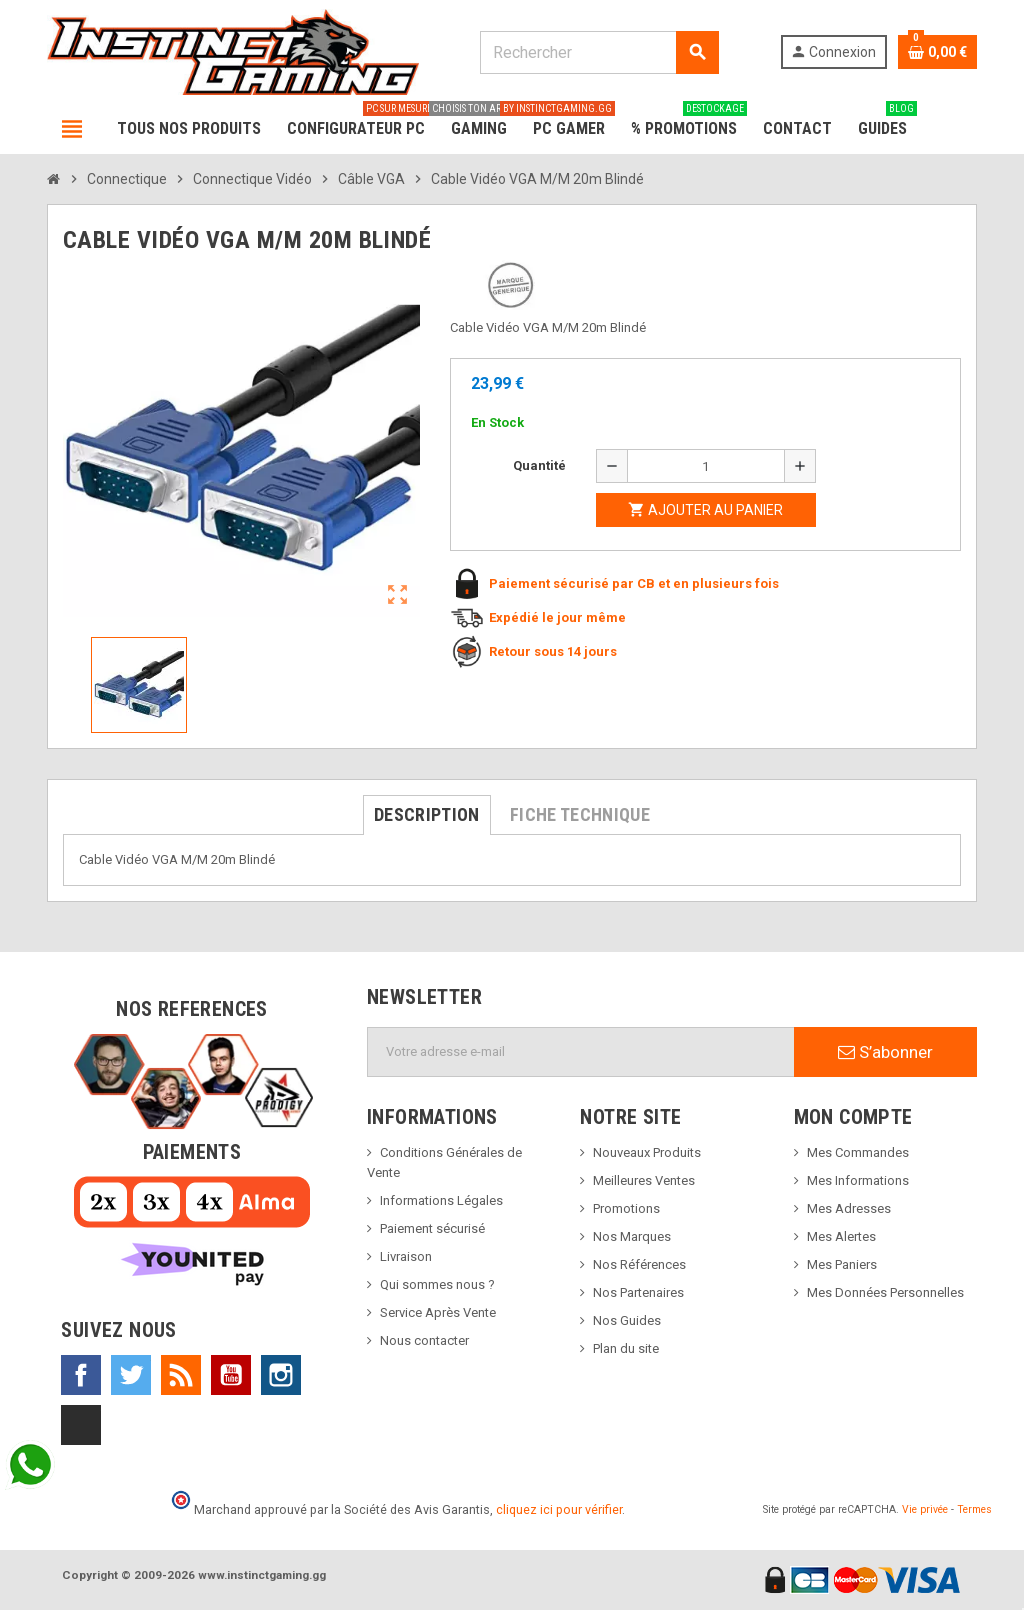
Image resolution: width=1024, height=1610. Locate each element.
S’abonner (885, 1052)
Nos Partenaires (638, 1292)
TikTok (81, 1425)
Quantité (539, 465)
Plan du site (626, 1348)
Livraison (406, 1256)
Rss (181, 1375)
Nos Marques (632, 1236)
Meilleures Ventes (644, 1180)
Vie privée (925, 1509)
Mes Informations (858, 1180)
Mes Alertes (841, 1236)
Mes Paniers (842, 1264)
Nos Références (639, 1264)
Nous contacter (424, 1340)
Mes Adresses (849, 1208)
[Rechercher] (599, 52)
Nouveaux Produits (647, 1152)
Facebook (81, 1375)
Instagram (281, 1375)
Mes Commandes (858, 1152)
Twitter (131, 1375)
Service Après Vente (438, 1312)
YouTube (231, 1375)
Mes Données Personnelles (885, 1292)
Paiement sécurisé (432, 1228)
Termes (974, 1509)
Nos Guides (627, 1320)
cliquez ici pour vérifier (559, 1509)
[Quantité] (706, 466)
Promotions (626, 1208)
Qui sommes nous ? (437, 1284)
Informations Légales (441, 1200)
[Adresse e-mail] (581, 1052)
